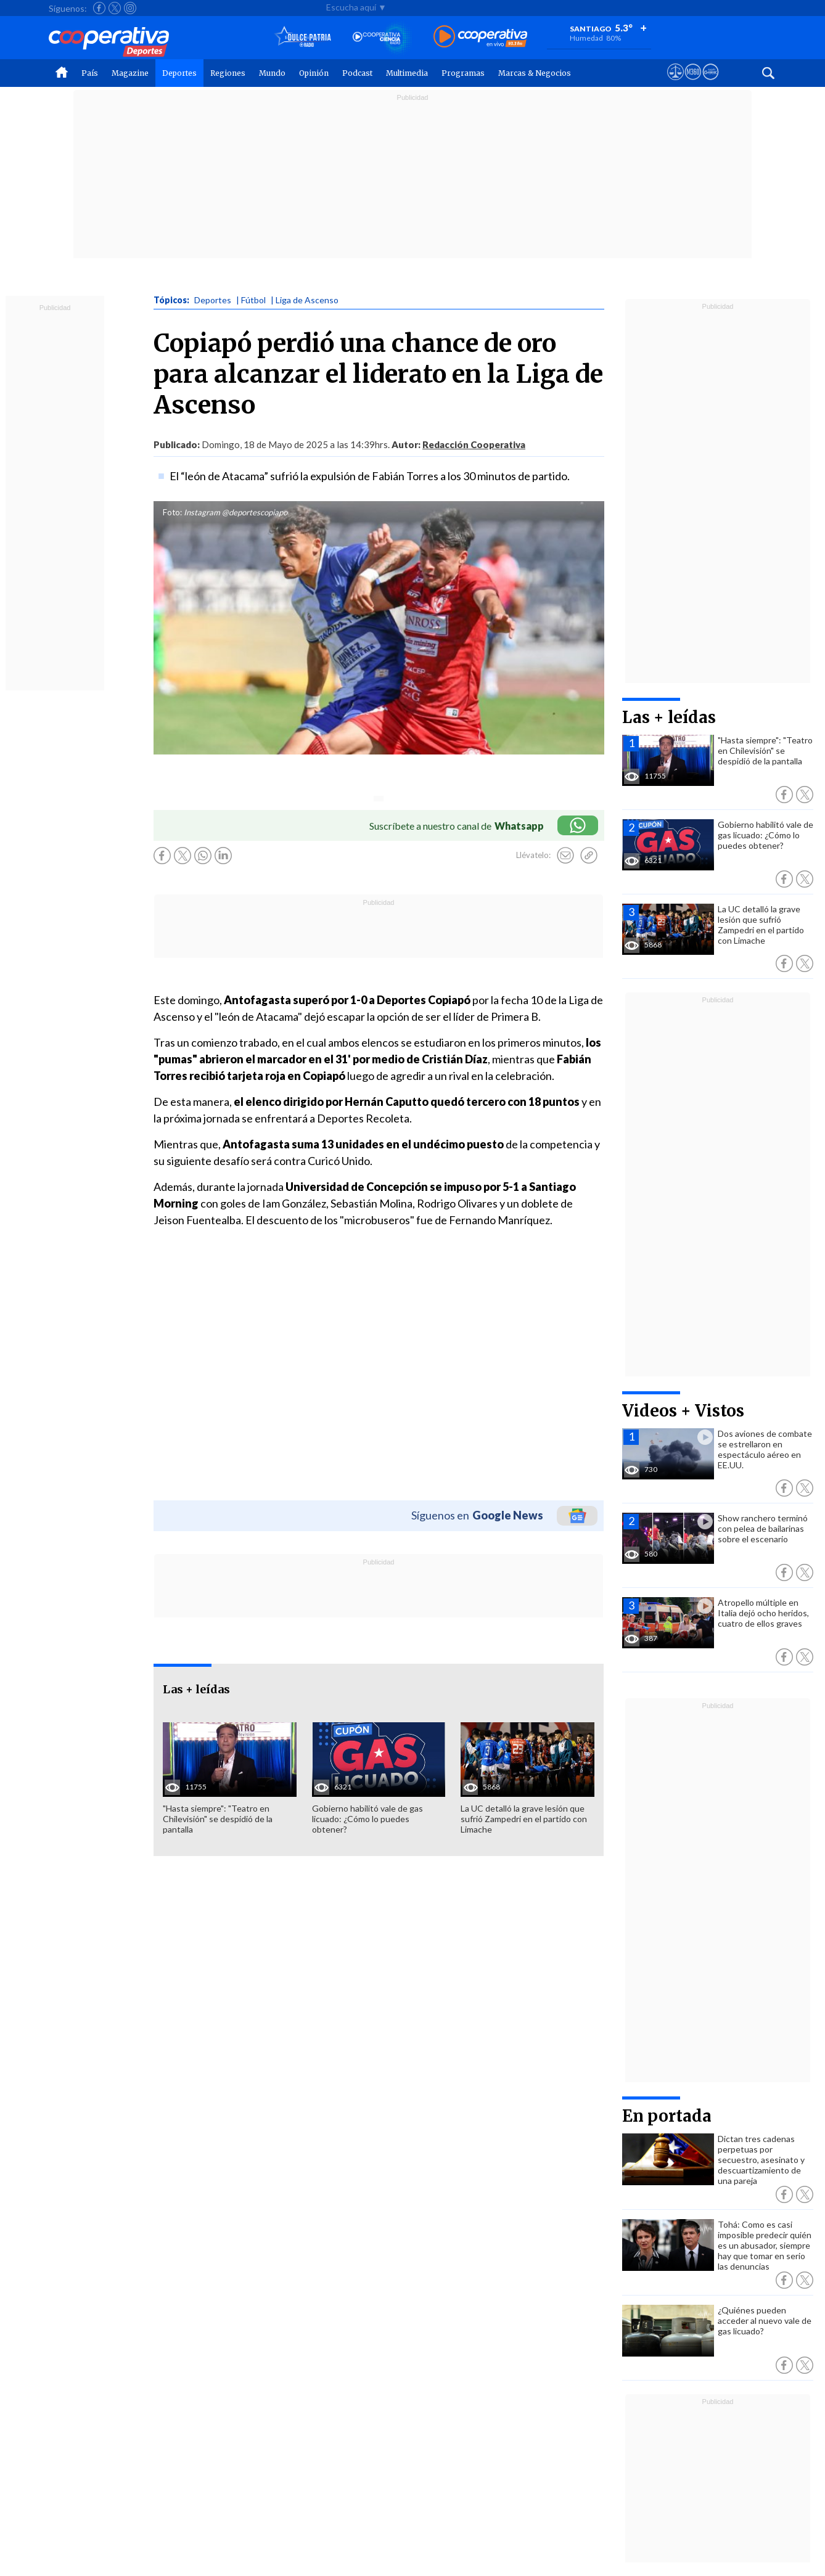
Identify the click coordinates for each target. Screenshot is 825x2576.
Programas (463, 73)
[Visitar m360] (692, 83)
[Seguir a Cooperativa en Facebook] (99, 8)
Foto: (172, 512)
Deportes (179, 73)
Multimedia (407, 73)
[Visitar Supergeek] (710, 83)
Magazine (130, 73)
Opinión (314, 73)
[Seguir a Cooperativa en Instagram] (130, 8)
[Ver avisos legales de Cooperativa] (675, 83)
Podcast (357, 73)
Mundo (272, 73)
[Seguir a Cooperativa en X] (115, 8)
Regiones (227, 73)
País (89, 73)
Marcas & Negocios (534, 73)
